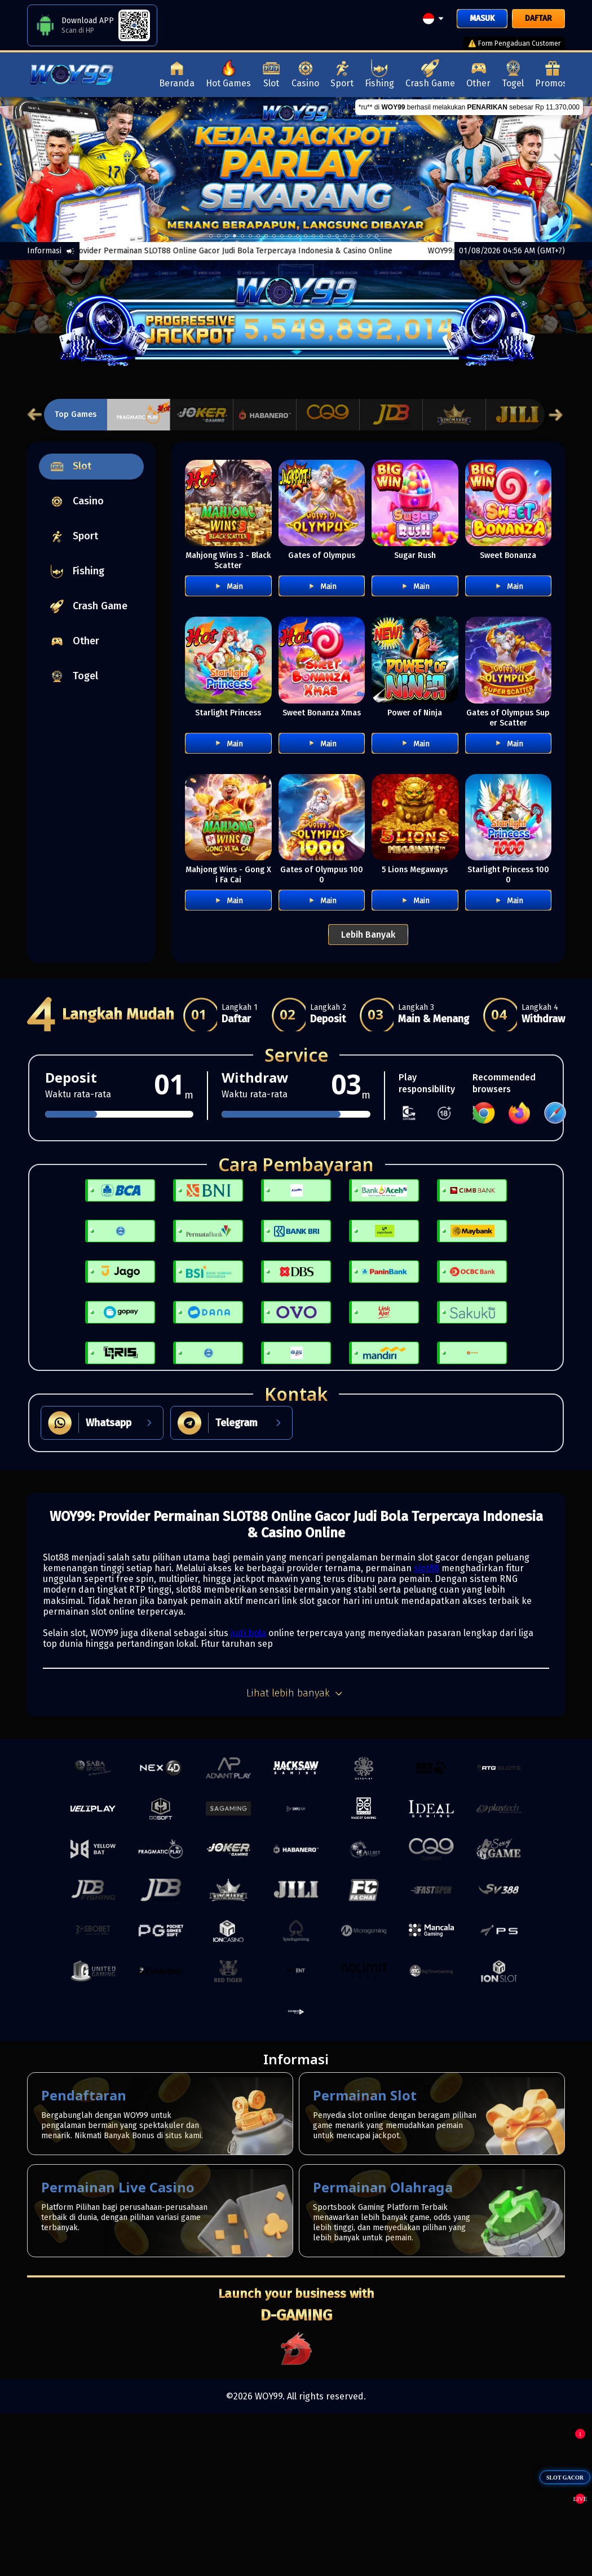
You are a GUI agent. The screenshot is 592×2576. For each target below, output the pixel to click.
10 (289, 236)
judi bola (248, 1633)
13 (313, 236)
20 (368, 236)
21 (376, 236)
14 (321, 236)
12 (305, 236)
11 (297, 236)
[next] (562, 169)
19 (361, 236)
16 (337, 236)
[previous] (29, 169)
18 (353, 236)
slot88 (426, 1568)
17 (345, 236)
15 (329, 236)
